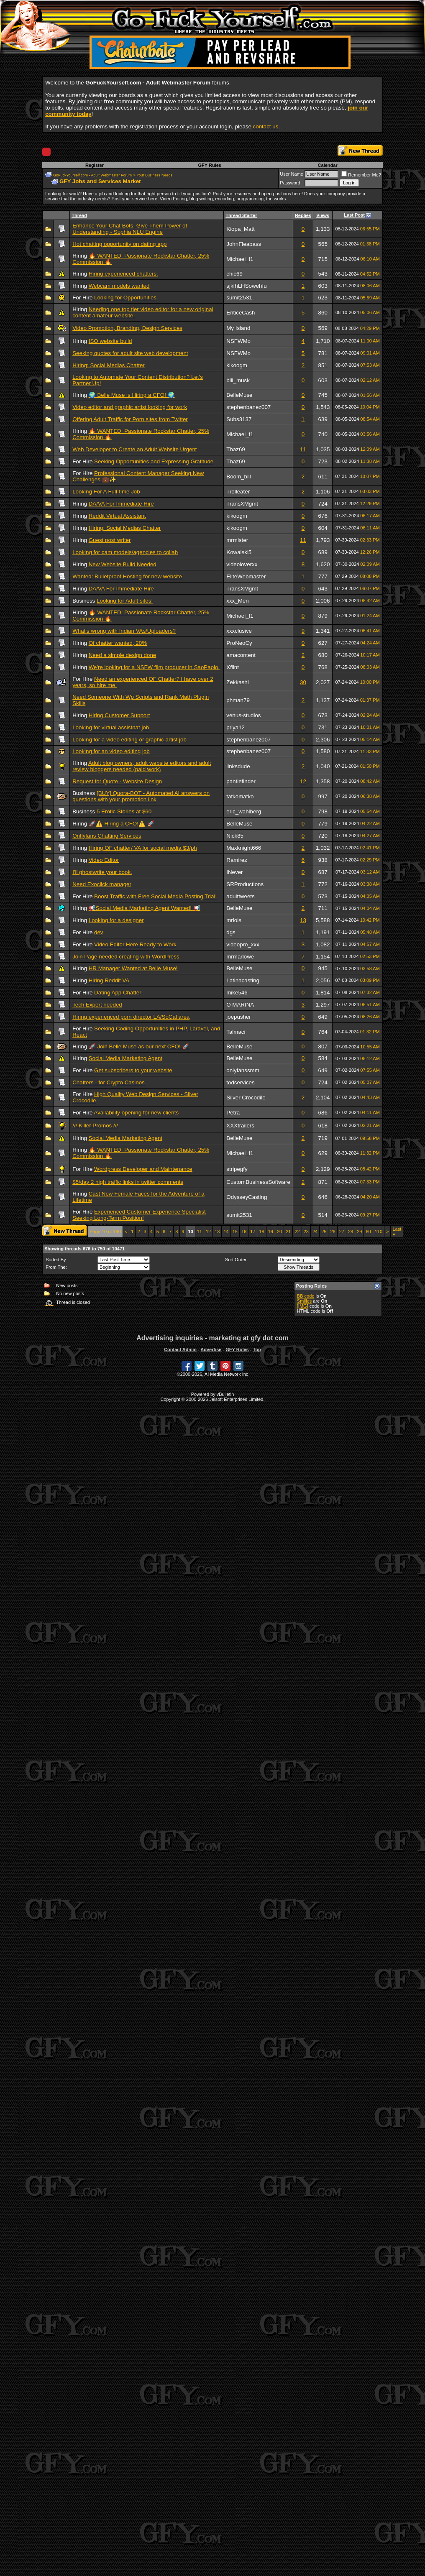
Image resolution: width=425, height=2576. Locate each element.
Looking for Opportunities (125, 297)
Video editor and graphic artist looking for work (129, 407)
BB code (306, 1295)
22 (297, 1231)
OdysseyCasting (246, 1197)
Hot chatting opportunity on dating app (119, 244)
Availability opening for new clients (136, 1112)
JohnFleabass (243, 244)
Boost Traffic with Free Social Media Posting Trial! (155, 896)
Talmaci (235, 1032)
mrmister (237, 540)
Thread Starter (241, 215)
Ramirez (236, 860)
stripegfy (236, 1169)
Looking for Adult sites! (125, 601)
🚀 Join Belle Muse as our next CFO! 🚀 (139, 1046)
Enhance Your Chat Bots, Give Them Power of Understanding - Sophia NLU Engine (129, 228)
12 (303, 781)
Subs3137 (238, 419)
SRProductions (245, 884)
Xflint (232, 667)
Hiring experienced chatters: (123, 274)
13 (303, 920)
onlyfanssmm (242, 1070)
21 (288, 1231)
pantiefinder (241, 781)
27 (341, 1231)
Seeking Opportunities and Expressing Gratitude (153, 461)
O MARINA (240, 1005)
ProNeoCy (239, 643)
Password (290, 182)
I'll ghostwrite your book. (102, 872)
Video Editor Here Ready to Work (135, 944)
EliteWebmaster (246, 576)
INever (234, 872)
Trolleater (238, 491)
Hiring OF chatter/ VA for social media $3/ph (143, 848)
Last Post (354, 214)
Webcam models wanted (119, 286)
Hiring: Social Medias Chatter (108, 365)
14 (225, 1231)
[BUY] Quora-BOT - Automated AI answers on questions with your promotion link (141, 796)
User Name (291, 173)
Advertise (210, 1349)
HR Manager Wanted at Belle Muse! (133, 968)
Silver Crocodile (245, 1097)
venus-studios (243, 715)
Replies (303, 215)
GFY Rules (209, 165)
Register (94, 165)
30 (303, 682)
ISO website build (110, 341)
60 (368, 1231)
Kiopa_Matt (240, 229)
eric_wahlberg (243, 811)
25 (323, 1231)
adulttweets (240, 896)
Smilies (304, 1300)
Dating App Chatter (117, 992)
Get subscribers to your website (133, 1070)
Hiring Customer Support (119, 715)
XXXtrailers (240, 1125)
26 (332, 1231)
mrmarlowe (240, 956)
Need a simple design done (122, 655)
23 (306, 1231)
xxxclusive (239, 631)
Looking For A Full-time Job (106, 491)
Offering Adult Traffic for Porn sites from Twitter (130, 419)
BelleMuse (239, 395)
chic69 (234, 274)
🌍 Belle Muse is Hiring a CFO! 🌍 (132, 395)
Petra (233, 1112)
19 (270, 1231)
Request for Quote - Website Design (117, 781)
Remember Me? (361, 174)
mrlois (233, 920)
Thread (79, 215)
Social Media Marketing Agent (125, 1058)
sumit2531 (239, 297)
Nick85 (234, 836)
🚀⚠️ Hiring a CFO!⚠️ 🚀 (121, 823)
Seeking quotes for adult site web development (130, 353)
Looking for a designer (116, 920)
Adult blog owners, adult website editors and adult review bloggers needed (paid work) (141, 766)
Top (257, 1349)
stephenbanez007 (248, 407)
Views (322, 215)
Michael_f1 (239, 259)
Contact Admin (180, 1349)
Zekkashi (237, 682)
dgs (231, 932)
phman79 (238, 700)
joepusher (238, 1017)
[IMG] (302, 1305)
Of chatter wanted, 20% (118, 643)
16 (243, 1231)
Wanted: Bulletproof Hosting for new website (127, 576)
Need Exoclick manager (101, 884)
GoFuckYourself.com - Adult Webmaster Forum (92, 175)
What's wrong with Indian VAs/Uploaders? (124, 631)
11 (303, 449)
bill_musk (238, 380)
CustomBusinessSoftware (258, 1182)
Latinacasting (242, 980)
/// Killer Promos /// (95, 1125)
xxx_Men (237, 601)
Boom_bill (238, 476)
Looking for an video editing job (111, 751)
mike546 (236, 992)
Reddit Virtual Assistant (117, 516)
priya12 (235, 727)
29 (359, 1231)
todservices (240, 1082)
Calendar (328, 165)
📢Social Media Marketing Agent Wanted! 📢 (144, 908)
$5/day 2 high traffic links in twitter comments (127, 1182)
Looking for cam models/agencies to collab (125, 552)
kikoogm (236, 365)
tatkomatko (239, 796)
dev (98, 932)
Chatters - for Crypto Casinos (108, 1082)
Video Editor (104, 860)
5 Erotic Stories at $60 (124, 811)
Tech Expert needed (97, 1005)
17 (252, 1231)
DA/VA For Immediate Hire (121, 504)
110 (378, 1231)
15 (235, 1231)
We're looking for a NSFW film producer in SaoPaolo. (154, 667)
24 (314, 1231)
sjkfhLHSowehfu (246, 286)
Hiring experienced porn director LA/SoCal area (130, 1017)
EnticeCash (240, 312)
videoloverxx (241, 564)
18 (261, 1231)
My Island (238, 328)
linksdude (238, 766)
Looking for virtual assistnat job (110, 727)
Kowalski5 (238, 552)
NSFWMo (238, 341)
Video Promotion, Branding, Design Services (127, 328)
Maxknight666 (243, 848)
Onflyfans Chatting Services (106, 836)
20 (279, 1231)
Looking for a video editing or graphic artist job (129, 739)
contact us (266, 126)
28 (350, 1231)
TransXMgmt (242, 504)
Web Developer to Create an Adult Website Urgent (134, 449)
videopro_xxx (242, 944)
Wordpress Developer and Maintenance (143, 1169)
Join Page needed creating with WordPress (125, 956)
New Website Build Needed (122, 564)
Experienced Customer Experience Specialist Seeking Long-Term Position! (139, 1215)
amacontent (241, 655)
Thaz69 (235, 449)
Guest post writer (110, 540)
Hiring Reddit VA (109, 980)
